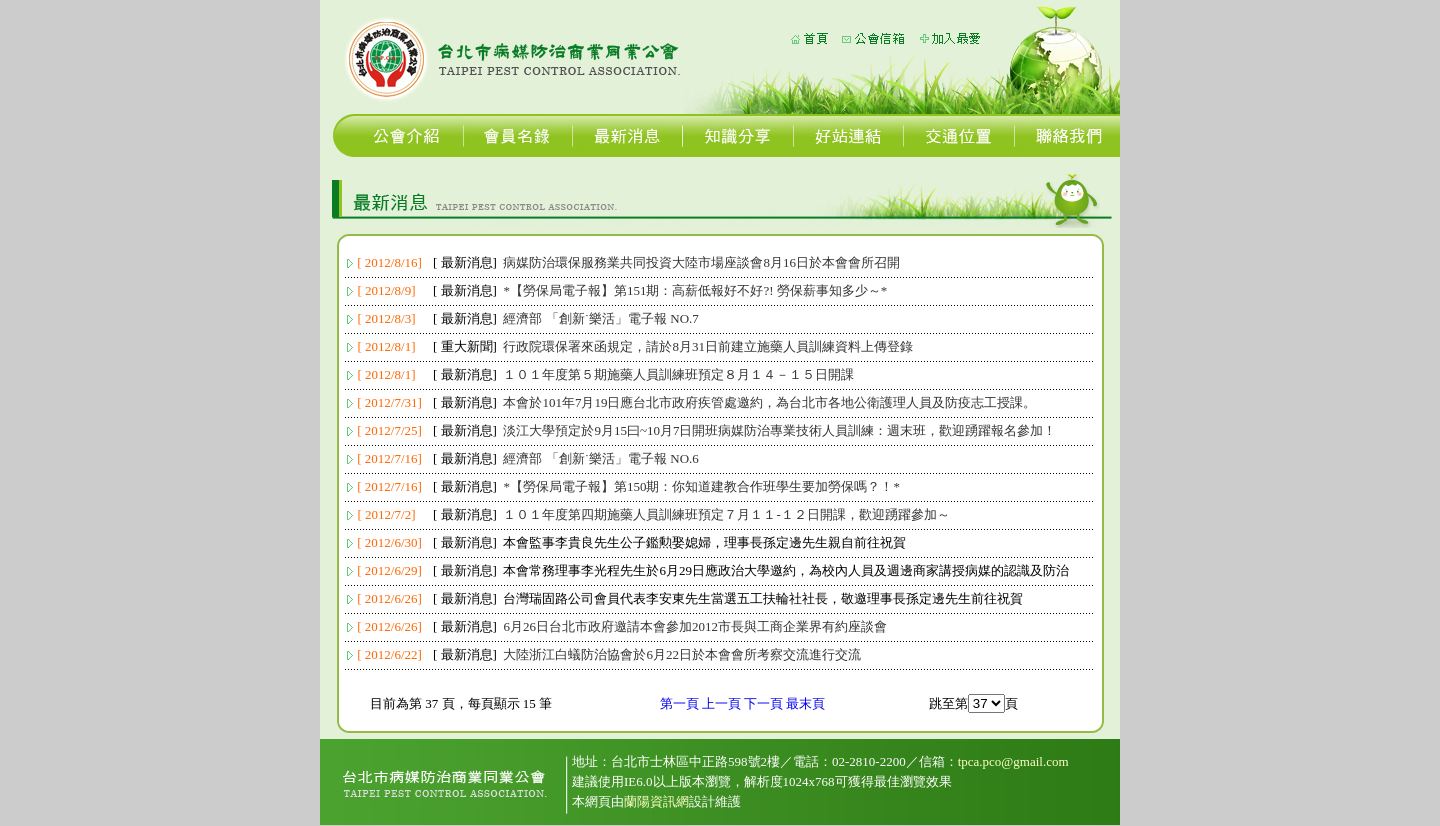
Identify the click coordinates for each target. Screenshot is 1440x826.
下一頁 (763, 703)
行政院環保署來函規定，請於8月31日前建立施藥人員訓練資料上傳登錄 (708, 346)
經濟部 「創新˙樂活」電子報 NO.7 (600, 318)
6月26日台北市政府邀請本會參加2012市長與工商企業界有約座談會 (695, 626)
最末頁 (805, 703)
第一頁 (679, 703)
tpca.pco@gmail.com (1013, 761)
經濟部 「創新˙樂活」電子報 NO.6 (600, 458)
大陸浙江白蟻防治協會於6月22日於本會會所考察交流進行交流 (682, 654)
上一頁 (721, 703)
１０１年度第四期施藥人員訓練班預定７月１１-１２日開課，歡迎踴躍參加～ (726, 514)
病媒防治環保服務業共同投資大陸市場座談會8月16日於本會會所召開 (701, 262)
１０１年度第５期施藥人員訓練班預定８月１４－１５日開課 (678, 374)
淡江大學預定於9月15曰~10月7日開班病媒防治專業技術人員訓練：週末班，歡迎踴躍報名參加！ (779, 430)
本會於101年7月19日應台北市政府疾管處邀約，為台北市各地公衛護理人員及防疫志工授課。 (769, 402)
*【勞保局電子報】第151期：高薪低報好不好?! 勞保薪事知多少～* (695, 290)
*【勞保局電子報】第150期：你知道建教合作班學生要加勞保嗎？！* (701, 486)
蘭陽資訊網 (656, 801)
